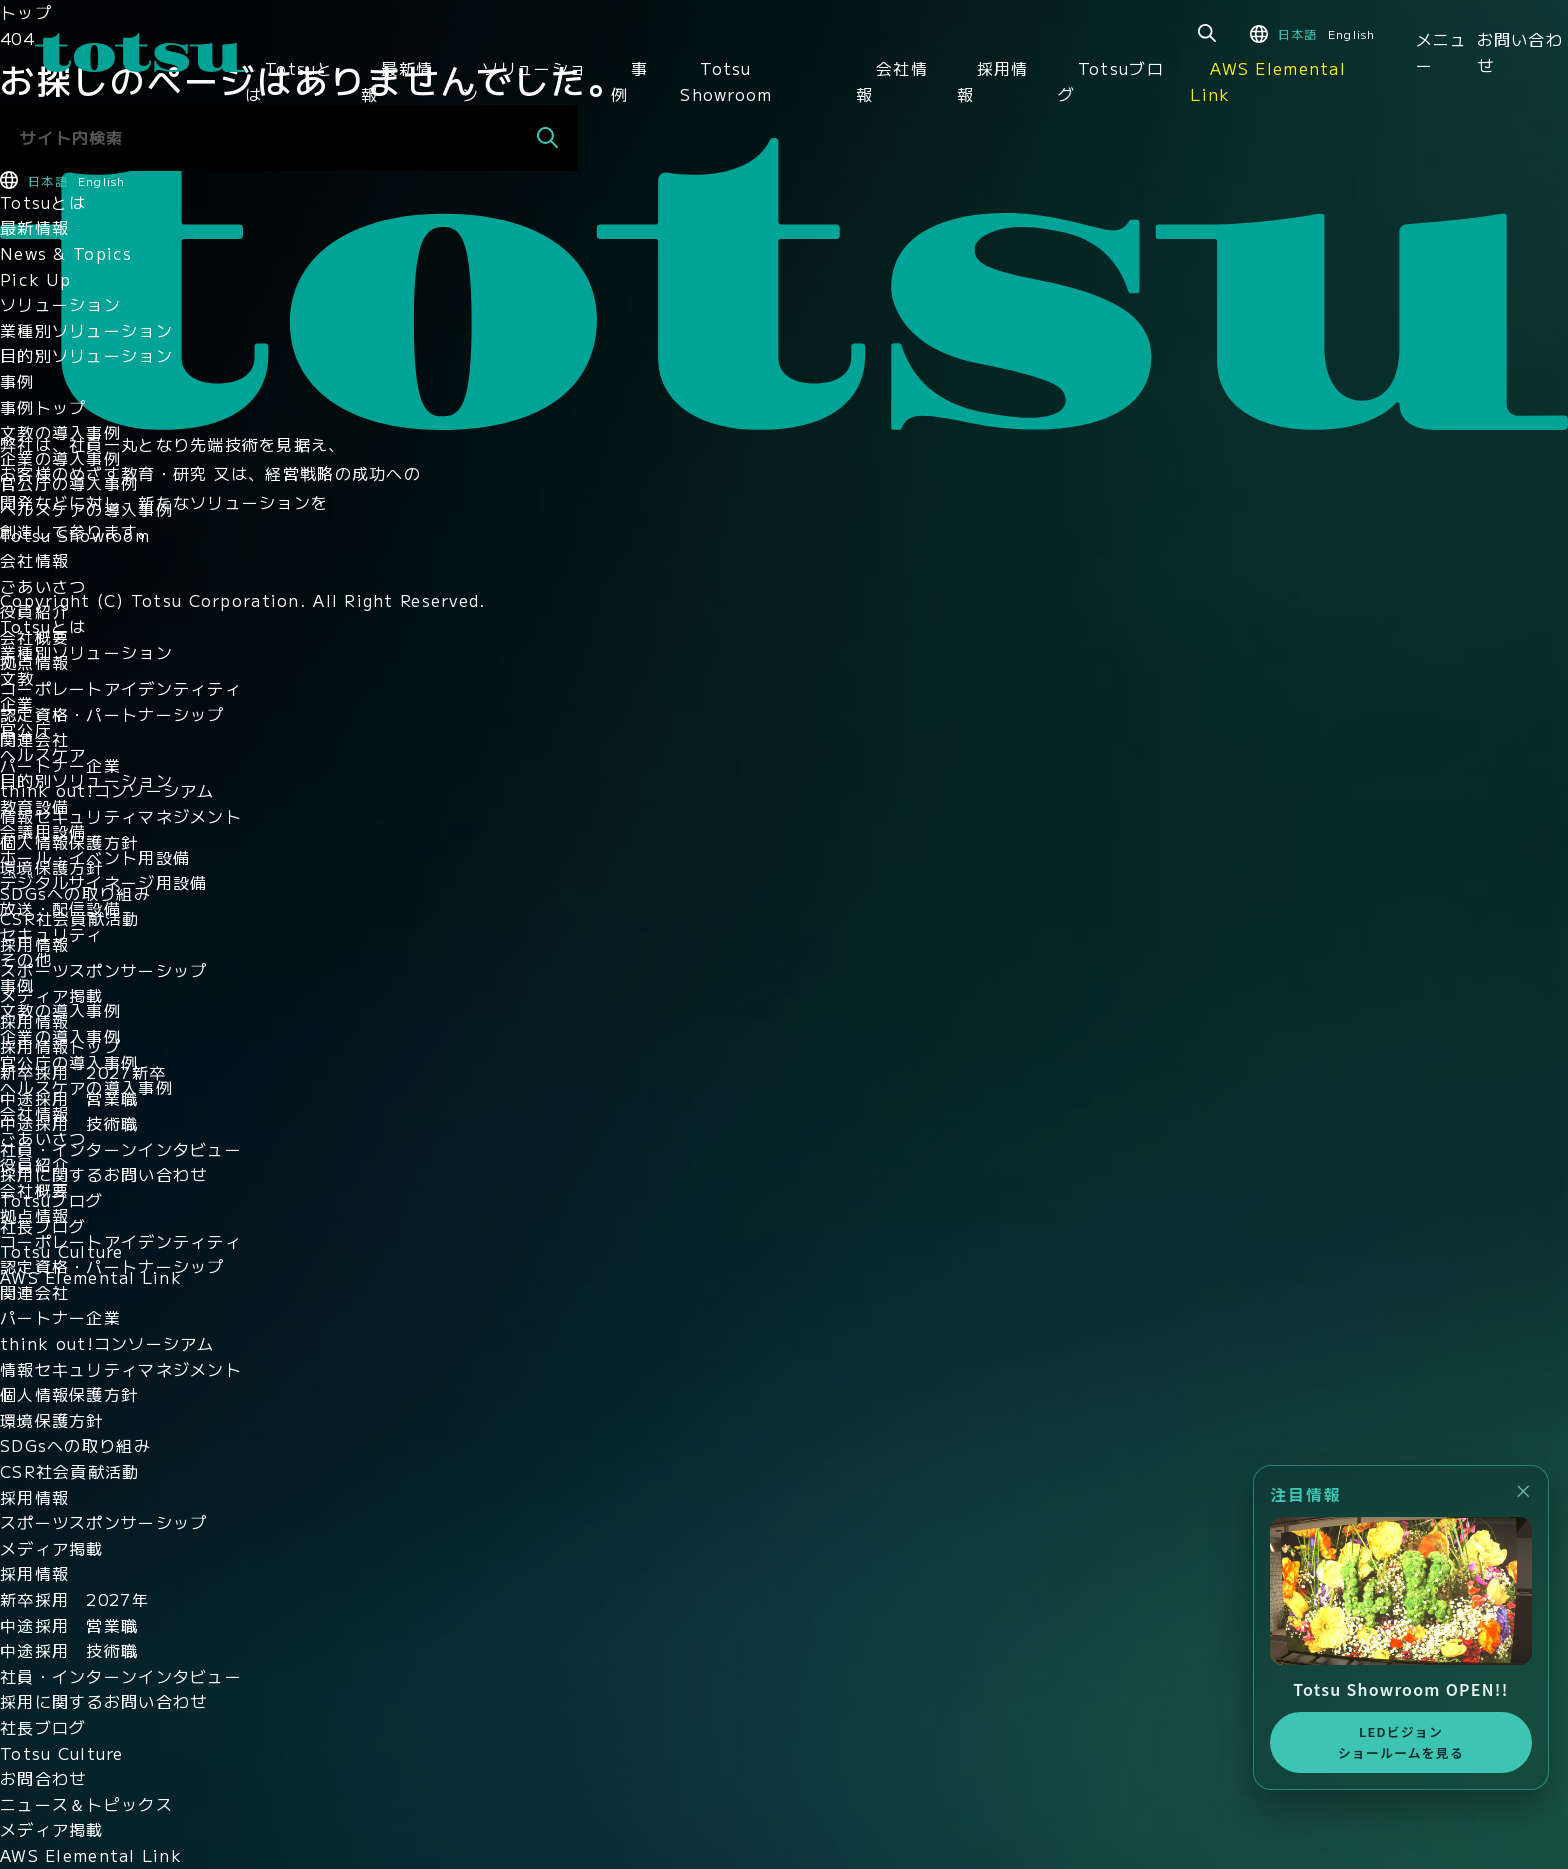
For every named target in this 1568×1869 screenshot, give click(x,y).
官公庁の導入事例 (69, 483)
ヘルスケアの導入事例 (86, 509)
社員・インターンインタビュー (121, 1149)
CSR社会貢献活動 (70, 918)
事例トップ (43, 407)
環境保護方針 (52, 867)
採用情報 (993, 81)
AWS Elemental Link (1268, 81)
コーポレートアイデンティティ (121, 688)
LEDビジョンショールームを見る (1398, 1740)
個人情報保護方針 (69, 842)
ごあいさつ (43, 586)
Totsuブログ (1111, 81)
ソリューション (524, 81)
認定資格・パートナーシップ (112, 714)
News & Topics (66, 253)
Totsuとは (289, 81)
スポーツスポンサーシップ (103, 970)
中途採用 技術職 (69, 1123)
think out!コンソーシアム (107, 790)
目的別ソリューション (86, 355)
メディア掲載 (52, 995)
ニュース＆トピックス (86, 1804)
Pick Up (35, 279)
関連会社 (34, 739)
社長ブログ (43, 1226)
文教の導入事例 (60, 432)
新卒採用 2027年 (74, 1599)
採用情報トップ (60, 1046)
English (1352, 33)
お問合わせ (43, 1778)
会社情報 (892, 81)
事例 (629, 81)
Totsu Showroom (726, 81)
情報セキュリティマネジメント (121, 816)
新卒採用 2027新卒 (83, 1072)
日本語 (1298, 33)
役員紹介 (34, 611)
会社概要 (34, 637)
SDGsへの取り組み (75, 893)
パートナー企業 (60, 765)
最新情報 (397, 81)
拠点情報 (34, 662)
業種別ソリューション (86, 330)
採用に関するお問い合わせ (103, 1174)
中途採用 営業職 (69, 1098)
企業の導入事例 (60, 458)
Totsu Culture (62, 1251)
